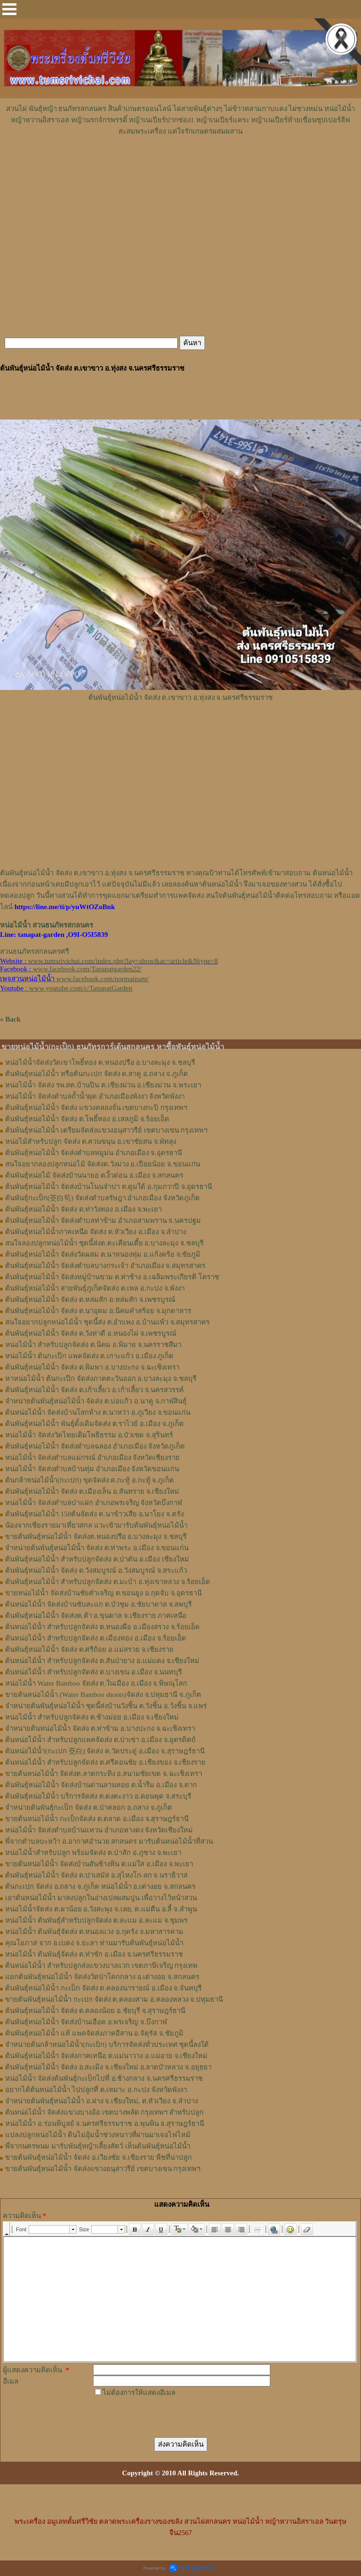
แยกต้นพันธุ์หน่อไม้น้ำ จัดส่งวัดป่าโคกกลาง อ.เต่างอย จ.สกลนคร (102, 1977)
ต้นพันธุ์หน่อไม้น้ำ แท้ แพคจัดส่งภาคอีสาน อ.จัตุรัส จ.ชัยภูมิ (94, 2033)
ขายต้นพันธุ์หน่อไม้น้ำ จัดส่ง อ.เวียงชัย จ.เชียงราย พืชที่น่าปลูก (98, 2157)
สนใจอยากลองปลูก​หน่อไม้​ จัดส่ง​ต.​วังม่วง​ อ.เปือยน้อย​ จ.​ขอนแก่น (102, 1164)
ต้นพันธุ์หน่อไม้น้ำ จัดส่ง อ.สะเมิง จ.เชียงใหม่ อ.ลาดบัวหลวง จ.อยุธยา (108, 2067)
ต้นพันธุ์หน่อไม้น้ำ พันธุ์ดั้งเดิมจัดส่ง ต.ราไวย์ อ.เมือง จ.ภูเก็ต (94, 1423)
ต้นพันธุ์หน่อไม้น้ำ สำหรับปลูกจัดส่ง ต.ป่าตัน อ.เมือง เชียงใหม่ (97, 1559)
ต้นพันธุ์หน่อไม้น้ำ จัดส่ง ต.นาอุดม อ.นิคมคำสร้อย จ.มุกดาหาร (98, 1311)
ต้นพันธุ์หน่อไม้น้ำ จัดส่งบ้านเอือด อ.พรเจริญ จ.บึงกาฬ (86, 2022)
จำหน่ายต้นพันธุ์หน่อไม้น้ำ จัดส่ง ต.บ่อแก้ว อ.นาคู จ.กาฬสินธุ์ (96, 1401)
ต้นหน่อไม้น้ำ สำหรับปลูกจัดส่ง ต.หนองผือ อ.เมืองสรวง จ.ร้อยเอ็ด (102, 1627)
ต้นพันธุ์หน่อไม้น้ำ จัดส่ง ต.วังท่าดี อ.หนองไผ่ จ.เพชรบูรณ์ (90, 1333)
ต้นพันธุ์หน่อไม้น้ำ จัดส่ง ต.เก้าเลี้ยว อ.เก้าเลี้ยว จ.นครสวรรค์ (94, 1390)
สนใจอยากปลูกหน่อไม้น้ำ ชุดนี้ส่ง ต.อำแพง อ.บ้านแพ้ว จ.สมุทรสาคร (107, 1322)
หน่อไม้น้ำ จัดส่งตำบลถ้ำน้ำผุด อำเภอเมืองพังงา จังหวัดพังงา (95, 1096)
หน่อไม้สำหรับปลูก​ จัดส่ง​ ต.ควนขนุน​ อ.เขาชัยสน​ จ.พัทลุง (90, 1141)
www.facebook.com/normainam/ (102, 979)
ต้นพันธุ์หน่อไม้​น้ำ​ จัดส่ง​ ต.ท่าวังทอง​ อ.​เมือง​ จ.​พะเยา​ (83, 1209)
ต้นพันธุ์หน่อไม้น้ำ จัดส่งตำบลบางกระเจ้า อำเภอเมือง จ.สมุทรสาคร (105, 1265)
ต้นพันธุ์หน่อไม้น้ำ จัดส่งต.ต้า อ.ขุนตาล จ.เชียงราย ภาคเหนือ (96, 1615)
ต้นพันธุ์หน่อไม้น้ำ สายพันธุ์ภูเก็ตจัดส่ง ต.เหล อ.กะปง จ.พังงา (95, 1288)
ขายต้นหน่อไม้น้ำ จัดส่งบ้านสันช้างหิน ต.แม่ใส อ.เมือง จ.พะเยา (99, 1864)
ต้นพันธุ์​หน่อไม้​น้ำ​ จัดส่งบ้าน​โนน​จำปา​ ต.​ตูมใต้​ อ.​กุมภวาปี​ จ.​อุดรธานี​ (108, 1186)
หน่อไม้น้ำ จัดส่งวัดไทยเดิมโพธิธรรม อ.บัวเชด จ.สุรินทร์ (89, 1435)
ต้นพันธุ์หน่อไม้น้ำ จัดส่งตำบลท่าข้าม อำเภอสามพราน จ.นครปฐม (103, 1220)
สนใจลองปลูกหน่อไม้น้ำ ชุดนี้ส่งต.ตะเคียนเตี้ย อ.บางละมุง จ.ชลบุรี (104, 1243)
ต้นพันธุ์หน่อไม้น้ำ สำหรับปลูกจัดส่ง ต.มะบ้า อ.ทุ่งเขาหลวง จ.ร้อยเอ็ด (107, 1581)
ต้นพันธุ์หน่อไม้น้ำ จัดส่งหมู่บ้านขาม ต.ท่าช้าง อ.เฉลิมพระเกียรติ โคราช (112, 1277)
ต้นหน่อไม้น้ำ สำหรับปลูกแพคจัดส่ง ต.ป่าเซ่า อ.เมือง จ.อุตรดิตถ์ (100, 1740)
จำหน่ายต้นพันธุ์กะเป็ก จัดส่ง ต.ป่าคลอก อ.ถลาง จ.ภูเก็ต (88, 1807)
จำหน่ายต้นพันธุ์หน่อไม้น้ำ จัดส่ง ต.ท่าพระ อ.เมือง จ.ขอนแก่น (96, 1548)
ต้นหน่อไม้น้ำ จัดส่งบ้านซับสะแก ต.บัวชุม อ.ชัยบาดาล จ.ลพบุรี (98, 1604)
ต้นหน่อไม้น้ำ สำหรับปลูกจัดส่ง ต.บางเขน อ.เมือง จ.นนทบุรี (93, 1672)
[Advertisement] (180, 165)
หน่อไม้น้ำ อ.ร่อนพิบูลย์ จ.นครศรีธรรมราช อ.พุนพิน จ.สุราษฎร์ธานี (104, 2123)
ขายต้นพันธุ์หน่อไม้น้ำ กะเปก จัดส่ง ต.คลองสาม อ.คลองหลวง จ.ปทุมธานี (114, 1999)
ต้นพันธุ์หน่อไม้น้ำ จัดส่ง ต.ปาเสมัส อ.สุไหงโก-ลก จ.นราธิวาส (96, 1875)
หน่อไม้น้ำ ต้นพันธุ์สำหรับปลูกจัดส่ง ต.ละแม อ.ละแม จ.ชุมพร (96, 1920)
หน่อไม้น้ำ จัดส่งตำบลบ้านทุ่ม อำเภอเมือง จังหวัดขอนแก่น (92, 1469)
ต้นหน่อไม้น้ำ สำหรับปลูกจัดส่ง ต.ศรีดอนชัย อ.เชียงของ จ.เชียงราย (105, 1762)
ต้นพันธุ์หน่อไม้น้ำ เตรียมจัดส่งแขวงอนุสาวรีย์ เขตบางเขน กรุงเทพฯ (106, 1130)
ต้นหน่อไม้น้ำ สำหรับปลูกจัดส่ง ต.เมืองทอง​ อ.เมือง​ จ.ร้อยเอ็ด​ (95, 1638)
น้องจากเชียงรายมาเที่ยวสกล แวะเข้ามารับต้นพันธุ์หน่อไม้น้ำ (96, 1525)
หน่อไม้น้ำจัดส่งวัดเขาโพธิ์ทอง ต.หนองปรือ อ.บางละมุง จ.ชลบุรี (100, 1062)
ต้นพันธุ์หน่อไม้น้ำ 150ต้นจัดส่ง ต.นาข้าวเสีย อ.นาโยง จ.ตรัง (94, 1514)
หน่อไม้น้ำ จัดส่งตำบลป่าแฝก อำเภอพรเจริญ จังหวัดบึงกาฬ (93, 1502)
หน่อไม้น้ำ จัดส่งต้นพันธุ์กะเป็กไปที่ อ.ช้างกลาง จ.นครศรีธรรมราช (104, 2078)
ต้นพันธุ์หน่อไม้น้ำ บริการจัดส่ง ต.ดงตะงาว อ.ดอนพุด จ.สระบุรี (98, 1796)
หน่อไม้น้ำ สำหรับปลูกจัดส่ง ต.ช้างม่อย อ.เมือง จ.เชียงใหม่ (92, 1717)
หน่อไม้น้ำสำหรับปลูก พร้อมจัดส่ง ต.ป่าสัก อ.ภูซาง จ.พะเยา (93, 1852)
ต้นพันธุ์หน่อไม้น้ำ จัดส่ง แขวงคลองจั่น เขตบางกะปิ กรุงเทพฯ (96, 1107)
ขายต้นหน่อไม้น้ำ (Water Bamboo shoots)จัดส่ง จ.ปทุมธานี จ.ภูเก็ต (103, 1694)
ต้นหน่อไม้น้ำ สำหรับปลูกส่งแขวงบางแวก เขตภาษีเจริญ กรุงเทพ (101, 1965)
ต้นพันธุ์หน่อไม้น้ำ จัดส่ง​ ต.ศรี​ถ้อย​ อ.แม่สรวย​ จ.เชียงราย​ (89, 1649)
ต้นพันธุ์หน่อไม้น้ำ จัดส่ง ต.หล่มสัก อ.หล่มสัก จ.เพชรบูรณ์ (90, 1299)
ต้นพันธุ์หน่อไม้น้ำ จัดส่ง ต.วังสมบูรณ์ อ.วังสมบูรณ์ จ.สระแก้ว (96, 1570)
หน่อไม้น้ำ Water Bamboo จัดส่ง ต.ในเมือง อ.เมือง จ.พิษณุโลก (96, 1683)
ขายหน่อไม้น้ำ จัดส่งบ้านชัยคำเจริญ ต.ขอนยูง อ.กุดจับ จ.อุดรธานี (103, 1593)
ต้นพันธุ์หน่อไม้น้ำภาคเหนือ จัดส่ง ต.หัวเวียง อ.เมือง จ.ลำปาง (95, 1232)
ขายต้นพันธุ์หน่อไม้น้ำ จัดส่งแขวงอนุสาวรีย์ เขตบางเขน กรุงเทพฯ (102, 2168)
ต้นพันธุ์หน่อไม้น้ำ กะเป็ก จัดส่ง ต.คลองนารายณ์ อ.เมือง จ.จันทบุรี (103, 1988)
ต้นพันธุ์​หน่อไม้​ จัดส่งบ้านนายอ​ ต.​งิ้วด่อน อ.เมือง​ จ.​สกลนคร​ (94, 1175)
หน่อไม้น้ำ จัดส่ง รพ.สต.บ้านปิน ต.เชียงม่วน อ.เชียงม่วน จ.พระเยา (103, 1085)
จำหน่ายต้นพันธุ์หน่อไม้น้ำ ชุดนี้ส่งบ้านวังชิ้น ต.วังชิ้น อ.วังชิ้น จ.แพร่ (106, 1706)
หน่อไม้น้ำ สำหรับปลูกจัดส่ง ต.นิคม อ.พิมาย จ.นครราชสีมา (93, 1344)
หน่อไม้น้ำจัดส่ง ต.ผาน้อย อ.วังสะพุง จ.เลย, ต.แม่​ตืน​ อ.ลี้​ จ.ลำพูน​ (101, 1909)
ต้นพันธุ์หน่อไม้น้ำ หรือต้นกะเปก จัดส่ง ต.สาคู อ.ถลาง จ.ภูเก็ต (96, 1074)
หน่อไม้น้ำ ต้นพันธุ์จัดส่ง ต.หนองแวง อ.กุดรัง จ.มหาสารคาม (94, 1931)
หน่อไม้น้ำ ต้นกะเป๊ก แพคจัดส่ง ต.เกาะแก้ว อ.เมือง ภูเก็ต (89, 1356)
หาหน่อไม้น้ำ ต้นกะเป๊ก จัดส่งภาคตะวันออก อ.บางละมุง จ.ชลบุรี (100, 1378)
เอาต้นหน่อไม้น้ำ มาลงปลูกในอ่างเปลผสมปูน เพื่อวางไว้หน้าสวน (101, 1898)
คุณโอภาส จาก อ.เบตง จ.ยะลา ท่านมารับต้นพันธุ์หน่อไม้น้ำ (94, 1943)
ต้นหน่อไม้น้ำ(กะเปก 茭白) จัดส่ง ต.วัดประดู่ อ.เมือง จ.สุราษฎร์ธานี (104, 1751)
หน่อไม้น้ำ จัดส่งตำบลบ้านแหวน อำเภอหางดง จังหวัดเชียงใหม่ (99, 1830)
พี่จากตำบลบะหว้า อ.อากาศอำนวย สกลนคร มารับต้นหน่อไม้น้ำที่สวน (109, 1841)
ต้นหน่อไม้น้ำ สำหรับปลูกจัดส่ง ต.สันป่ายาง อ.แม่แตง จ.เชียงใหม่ (102, 1660)
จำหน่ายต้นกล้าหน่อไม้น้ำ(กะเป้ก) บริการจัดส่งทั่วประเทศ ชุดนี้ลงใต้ (107, 2044)
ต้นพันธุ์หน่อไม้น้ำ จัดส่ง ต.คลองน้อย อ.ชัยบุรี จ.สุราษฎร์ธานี (95, 2010)
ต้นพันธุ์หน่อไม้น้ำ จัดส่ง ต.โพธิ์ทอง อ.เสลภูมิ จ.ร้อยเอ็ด (87, 1119)
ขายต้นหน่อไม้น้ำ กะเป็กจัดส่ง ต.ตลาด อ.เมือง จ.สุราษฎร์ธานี (96, 1819)
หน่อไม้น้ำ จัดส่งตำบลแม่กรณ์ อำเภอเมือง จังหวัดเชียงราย (92, 1457)
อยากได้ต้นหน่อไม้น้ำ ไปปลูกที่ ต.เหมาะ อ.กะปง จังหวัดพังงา (96, 2089)
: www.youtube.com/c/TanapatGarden (66, 988)
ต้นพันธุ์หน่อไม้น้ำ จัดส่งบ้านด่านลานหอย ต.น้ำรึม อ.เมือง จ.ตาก (101, 1785)
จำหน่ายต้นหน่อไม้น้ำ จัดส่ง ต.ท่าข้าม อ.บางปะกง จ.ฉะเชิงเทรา (100, 1728)
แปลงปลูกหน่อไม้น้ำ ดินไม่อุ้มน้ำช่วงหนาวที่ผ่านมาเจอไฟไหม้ (97, 2135)
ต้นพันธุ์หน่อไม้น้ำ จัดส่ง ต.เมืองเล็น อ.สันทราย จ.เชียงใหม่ (92, 1491)
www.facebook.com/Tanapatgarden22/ (87, 969)
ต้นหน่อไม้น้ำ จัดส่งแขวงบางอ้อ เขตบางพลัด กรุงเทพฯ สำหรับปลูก (104, 2112)
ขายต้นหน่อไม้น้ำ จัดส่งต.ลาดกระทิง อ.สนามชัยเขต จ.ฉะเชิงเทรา (103, 1773)
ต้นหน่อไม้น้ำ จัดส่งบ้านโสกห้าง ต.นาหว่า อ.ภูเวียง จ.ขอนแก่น (97, 1412)
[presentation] (164, 2416)
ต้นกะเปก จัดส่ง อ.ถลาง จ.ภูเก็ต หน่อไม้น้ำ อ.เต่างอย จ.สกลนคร (100, 1886)
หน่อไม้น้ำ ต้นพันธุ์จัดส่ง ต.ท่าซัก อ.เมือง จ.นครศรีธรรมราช (94, 1954)
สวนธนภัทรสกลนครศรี (34, 951)
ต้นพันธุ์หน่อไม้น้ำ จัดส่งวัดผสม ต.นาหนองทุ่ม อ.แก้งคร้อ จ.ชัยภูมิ (102, 1254)
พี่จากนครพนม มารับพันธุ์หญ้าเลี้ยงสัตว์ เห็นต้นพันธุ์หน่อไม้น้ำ (97, 2146)
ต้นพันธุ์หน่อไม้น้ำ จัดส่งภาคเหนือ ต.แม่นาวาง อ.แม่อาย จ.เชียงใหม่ (106, 2056)
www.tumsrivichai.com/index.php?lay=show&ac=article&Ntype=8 (123, 961)
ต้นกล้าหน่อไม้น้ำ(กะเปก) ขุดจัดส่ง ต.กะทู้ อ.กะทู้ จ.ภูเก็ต (89, 1480)
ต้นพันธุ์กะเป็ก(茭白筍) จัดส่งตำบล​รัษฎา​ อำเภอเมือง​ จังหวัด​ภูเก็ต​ (102, 1198)
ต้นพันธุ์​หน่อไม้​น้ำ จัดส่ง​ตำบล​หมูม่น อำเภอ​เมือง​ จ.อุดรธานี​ (93, 1153)
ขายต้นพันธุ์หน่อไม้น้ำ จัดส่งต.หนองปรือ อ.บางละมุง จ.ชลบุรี (96, 1536)
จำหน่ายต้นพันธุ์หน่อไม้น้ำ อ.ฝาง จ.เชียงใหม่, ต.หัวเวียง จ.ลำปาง (101, 2101)
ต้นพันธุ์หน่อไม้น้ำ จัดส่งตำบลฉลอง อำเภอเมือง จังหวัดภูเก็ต (95, 1446)
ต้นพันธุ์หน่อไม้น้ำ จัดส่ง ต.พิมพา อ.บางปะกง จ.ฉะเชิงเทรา (92, 1367)
